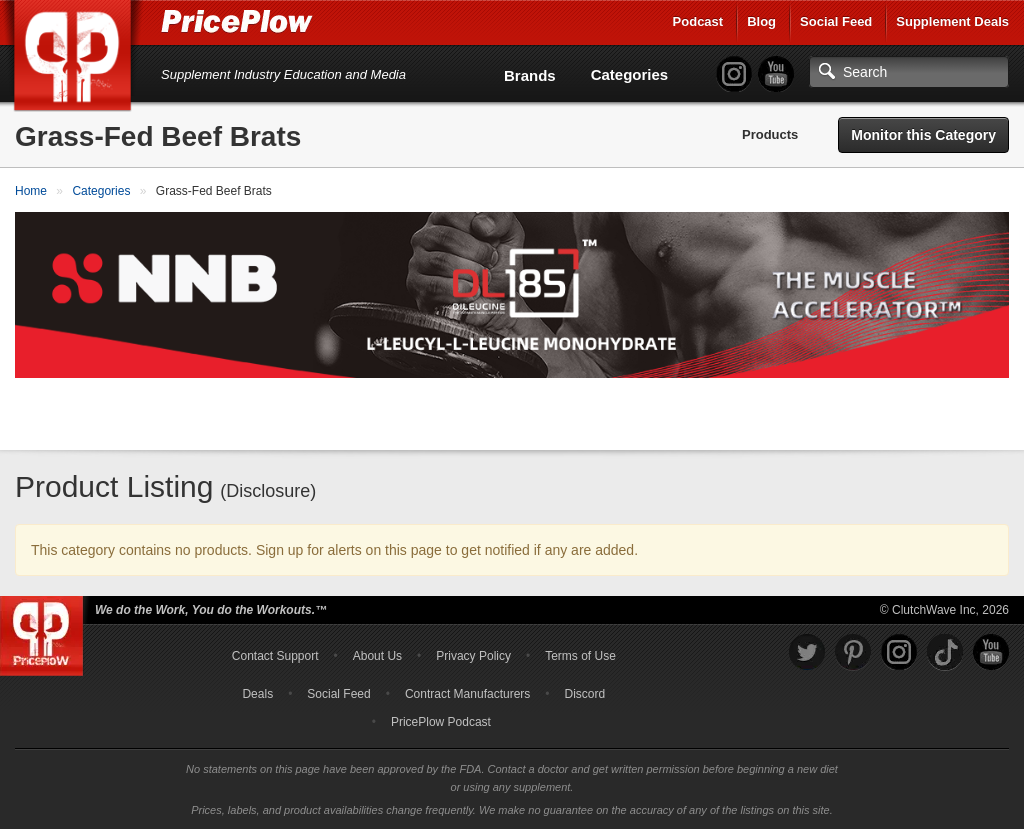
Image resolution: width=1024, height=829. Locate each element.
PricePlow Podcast (441, 722)
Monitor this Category (923, 135)
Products (770, 134)
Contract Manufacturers (467, 694)
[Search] (909, 72)
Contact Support (275, 656)
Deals (257, 694)
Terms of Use (580, 656)
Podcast (698, 21)
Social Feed (836, 21)
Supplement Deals (952, 21)
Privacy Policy (473, 656)
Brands (530, 75)
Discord (585, 694)
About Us (377, 656)
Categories (630, 74)
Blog (761, 21)
